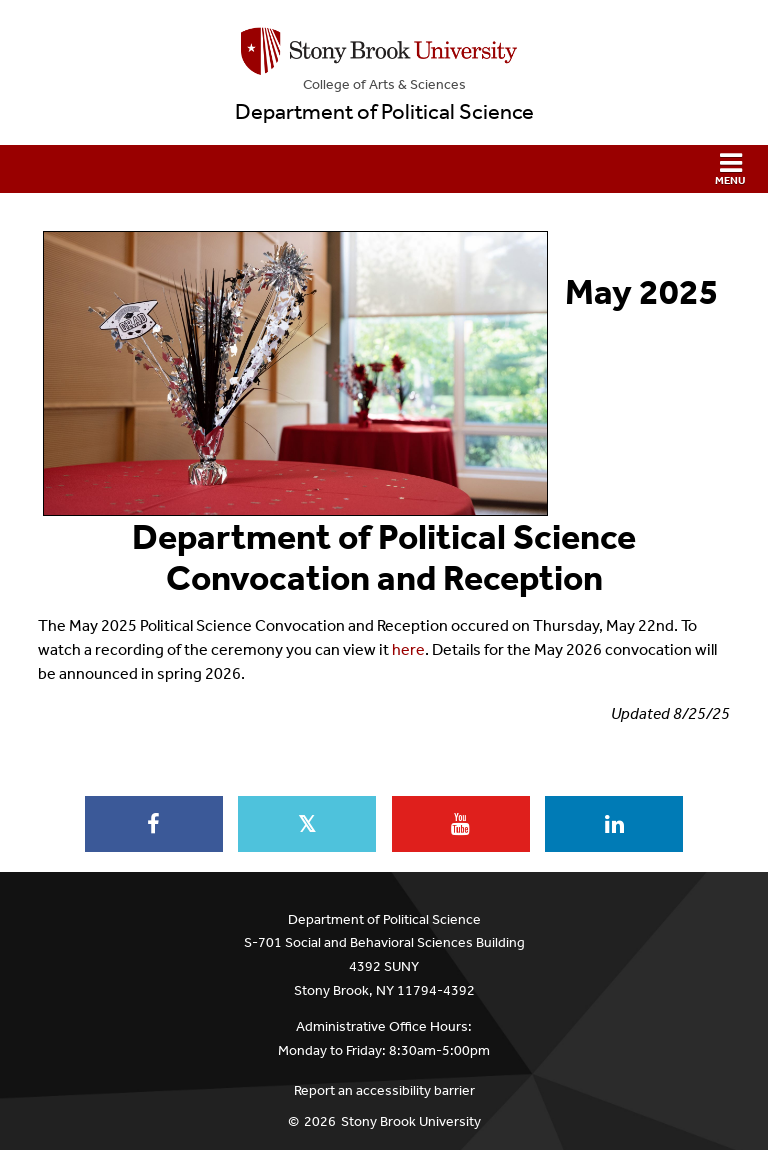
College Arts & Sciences (384, 84)
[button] (384, 169)
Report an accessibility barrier (384, 1090)
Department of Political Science (384, 112)
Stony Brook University (411, 1121)
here (408, 649)
